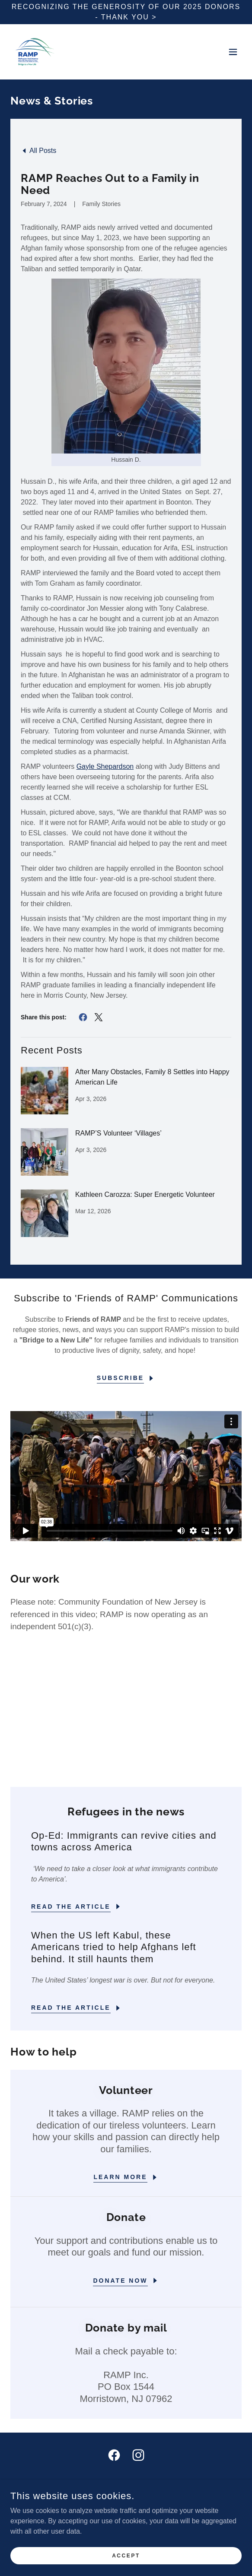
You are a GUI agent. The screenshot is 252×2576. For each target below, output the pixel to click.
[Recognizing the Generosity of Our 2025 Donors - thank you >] (126, 12)
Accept (126, 2555)
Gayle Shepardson (105, 766)
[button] (233, 51)
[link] (34, 52)
